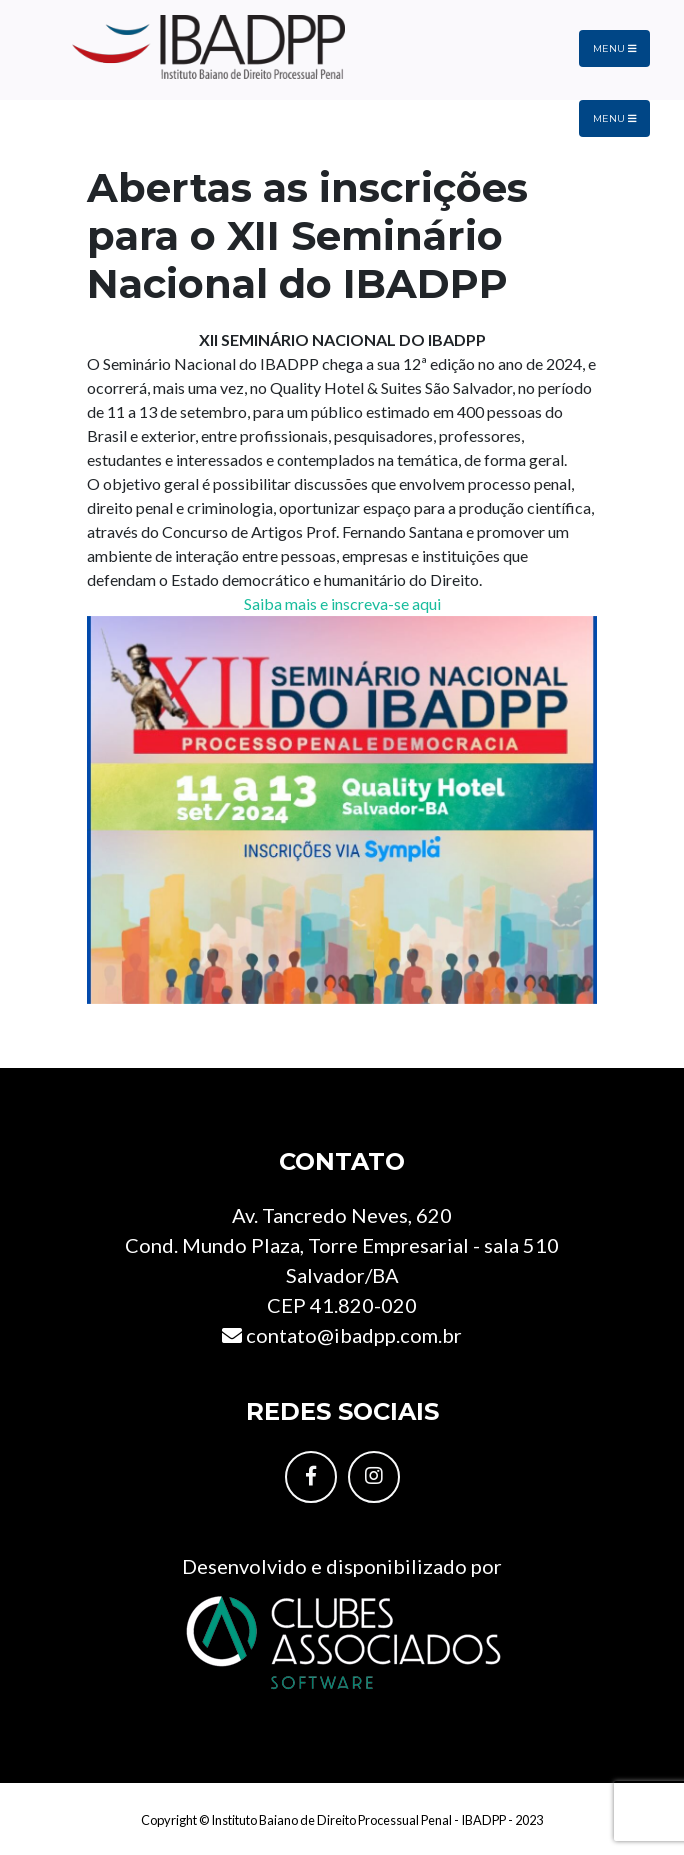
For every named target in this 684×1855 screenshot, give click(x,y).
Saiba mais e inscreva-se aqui (342, 603)
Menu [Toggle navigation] (614, 48)
